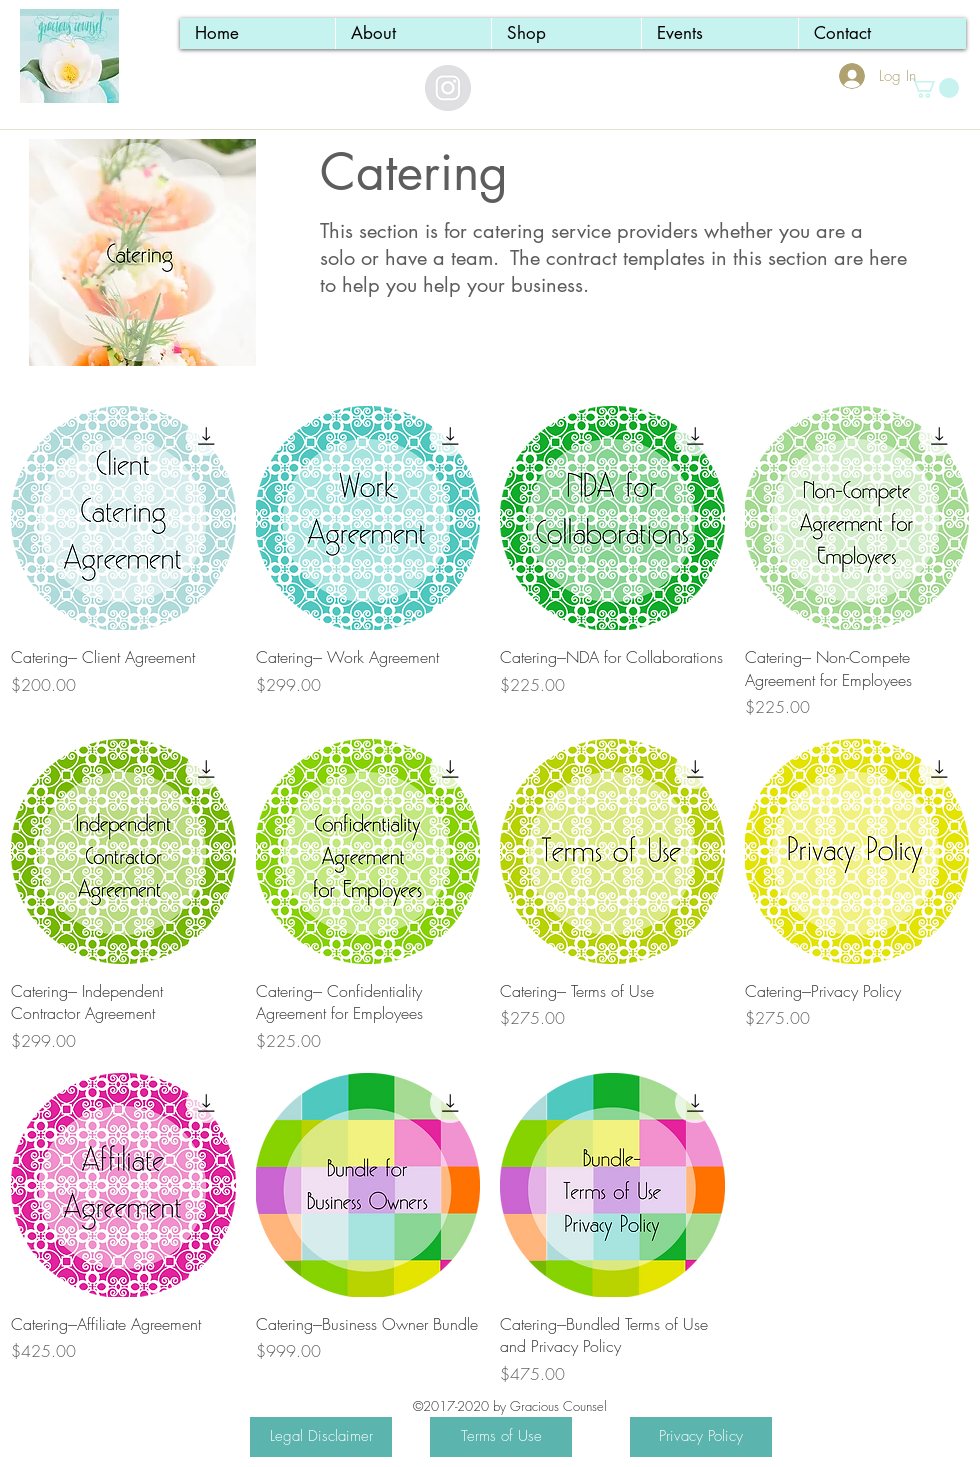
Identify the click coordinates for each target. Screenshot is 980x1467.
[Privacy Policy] (701, 1437)
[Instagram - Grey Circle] (448, 88)
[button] (934, 88)
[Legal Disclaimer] (321, 1437)
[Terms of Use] (501, 1437)
